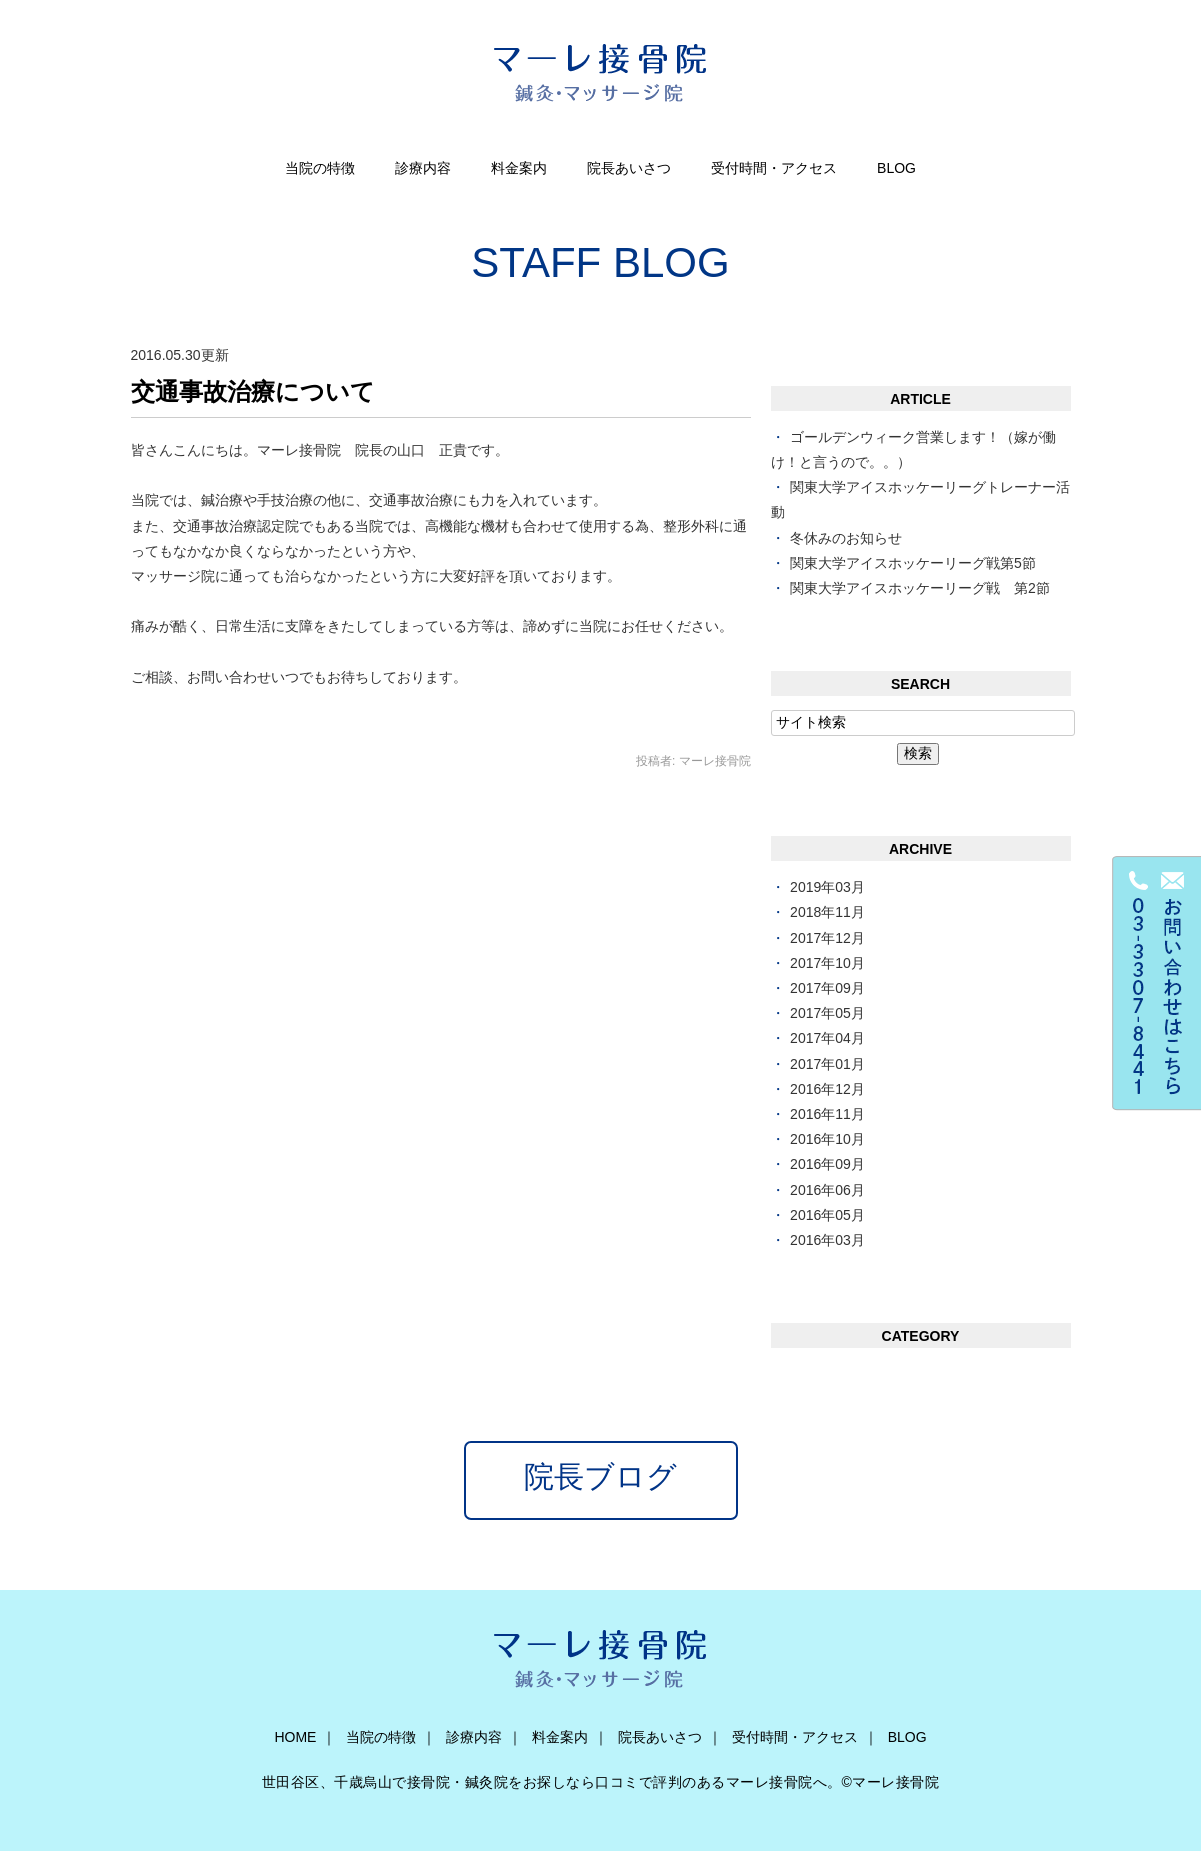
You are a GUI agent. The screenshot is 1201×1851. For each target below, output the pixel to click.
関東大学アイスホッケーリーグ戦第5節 (913, 563)
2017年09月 (827, 988)
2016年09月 (827, 1164)
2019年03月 (827, 887)
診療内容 (423, 168)
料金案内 (519, 168)
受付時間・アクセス (774, 168)
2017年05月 (827, 1013)
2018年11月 (827, 912)
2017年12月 (827, 938)
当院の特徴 (320, 168)
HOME (295, 1737)
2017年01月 (827, 1064)
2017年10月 (827, 963)
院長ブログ (600, 1476)
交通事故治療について (253, 391)
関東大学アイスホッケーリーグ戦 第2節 (920, 588)
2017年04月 (827, 1038)
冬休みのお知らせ (846, 538)
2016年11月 (827, 1114)
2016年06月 (827, 1190)
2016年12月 (827, 1089)
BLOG (896, 168)
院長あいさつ (629, 168)
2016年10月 (827, 1139)
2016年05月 (827, 1215)
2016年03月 (827, 1240)
